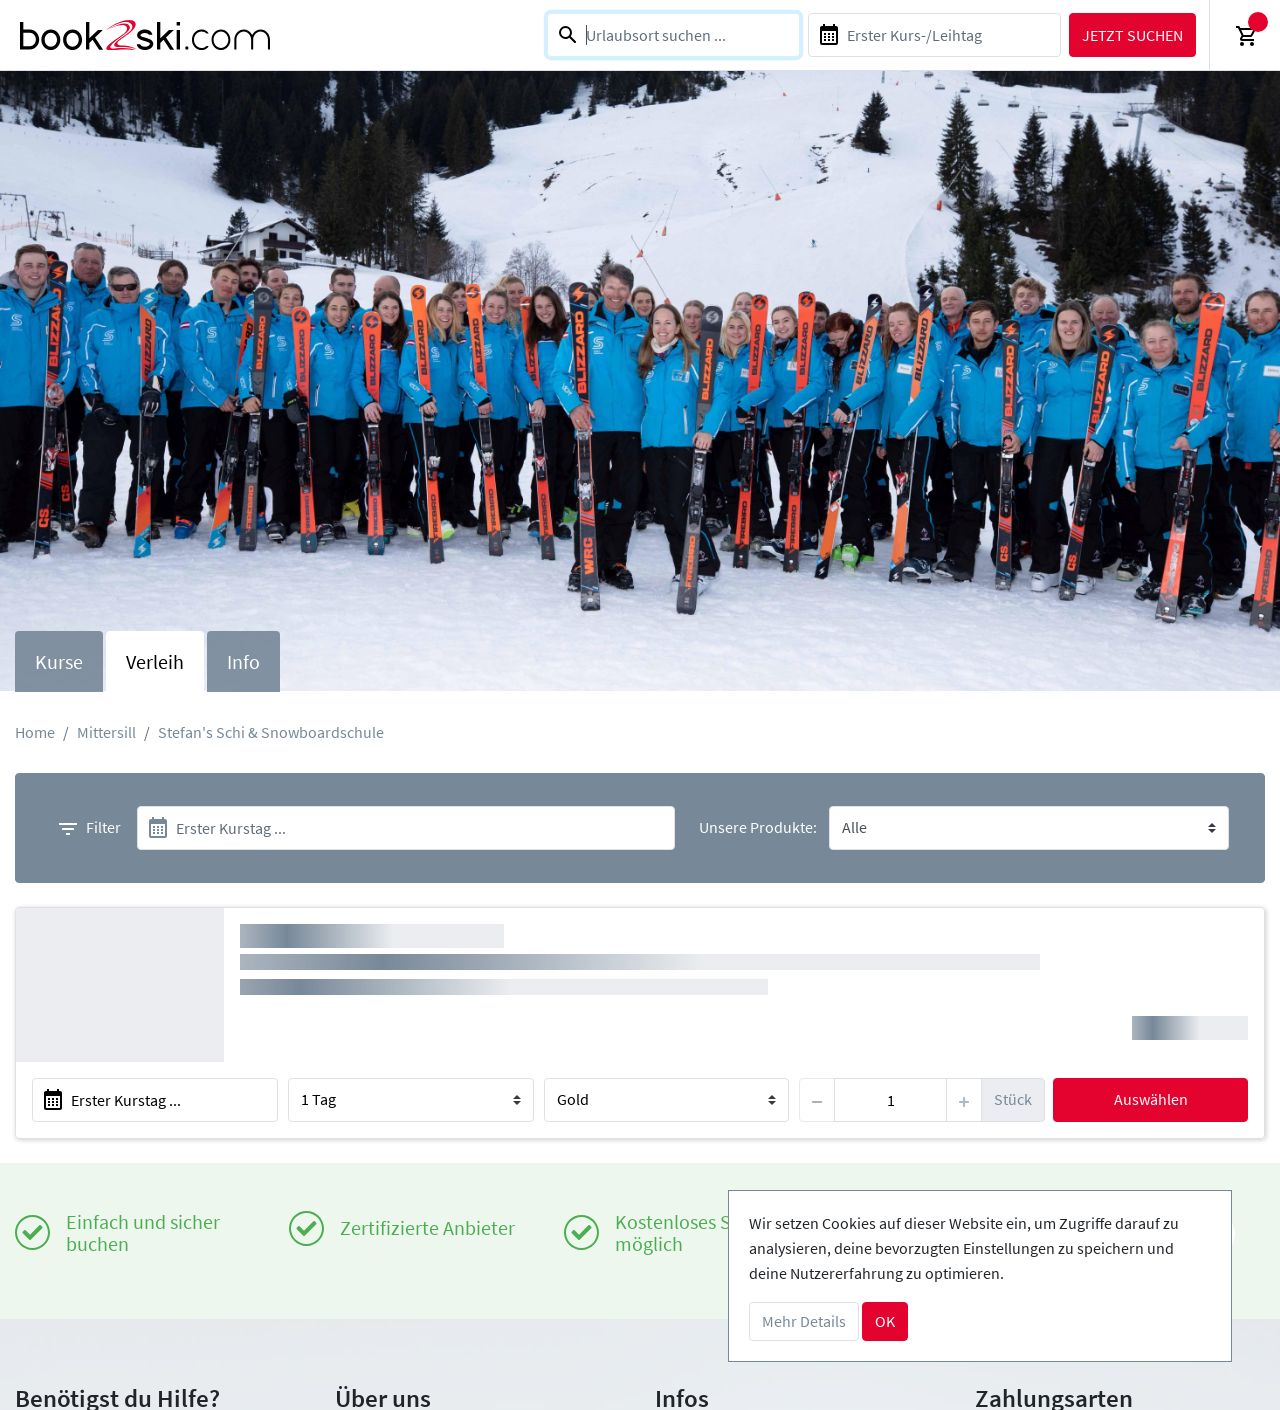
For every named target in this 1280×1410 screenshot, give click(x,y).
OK (885, 1321)
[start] (406, 828)
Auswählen (1151, 1099)
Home (35, 732)
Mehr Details (804, 1321)
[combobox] (673, 35)
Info (243, 661)
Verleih (155, 661)
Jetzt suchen (1132, 35)
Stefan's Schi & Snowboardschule (271, 732)
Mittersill (106, 732)
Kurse (59, 661)
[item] (890, 1100)
